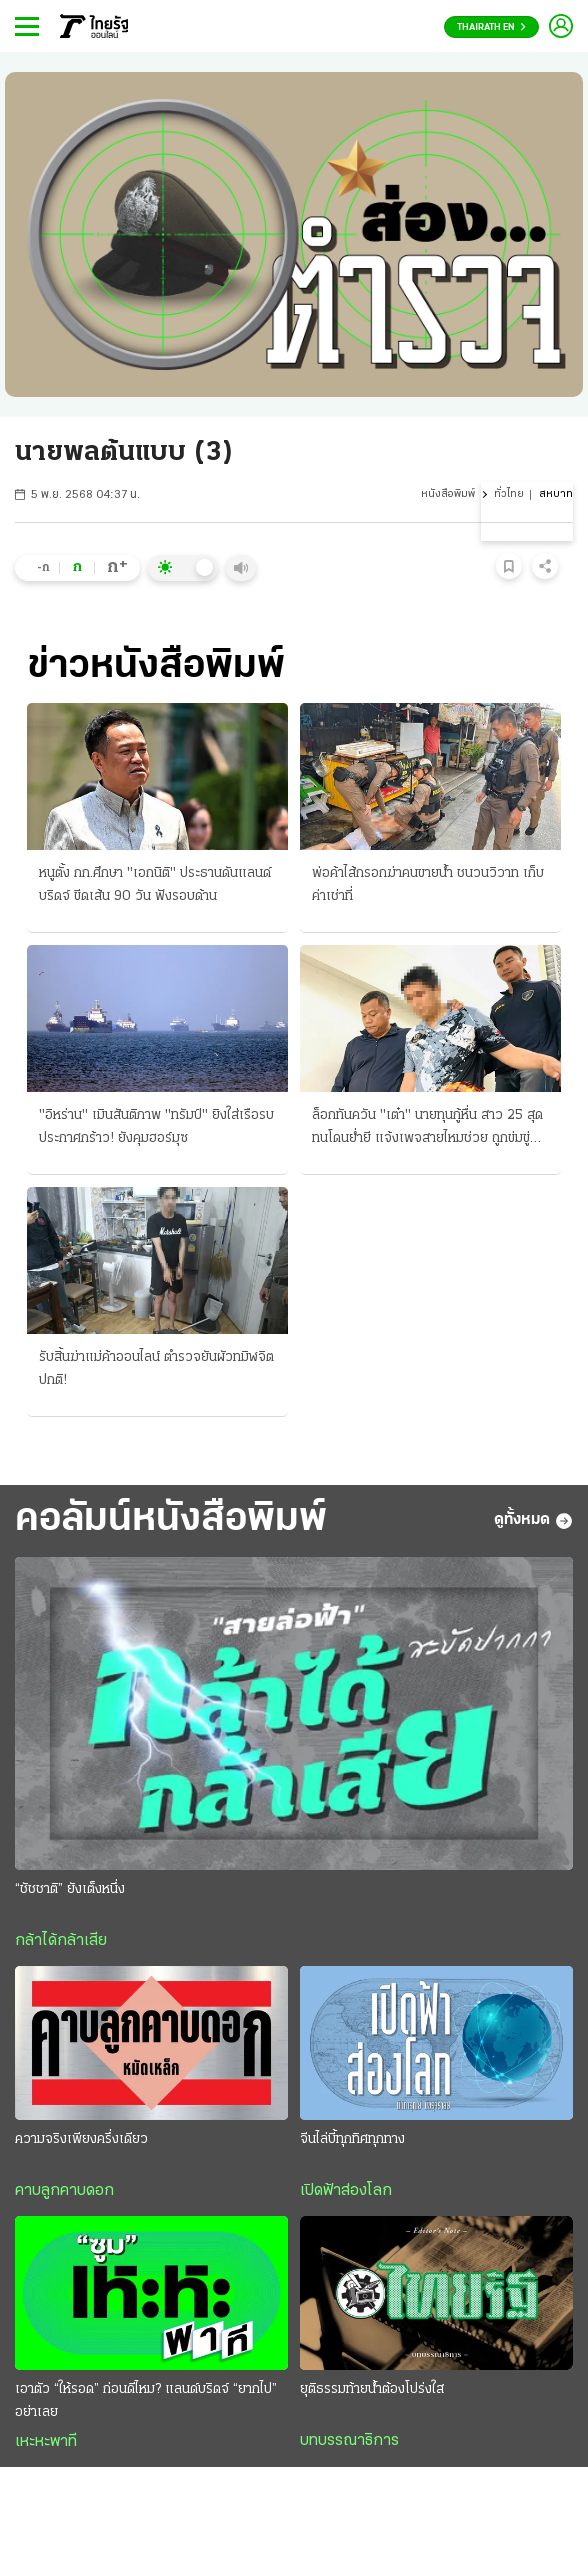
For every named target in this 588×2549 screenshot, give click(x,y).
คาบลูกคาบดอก (64, 2191)
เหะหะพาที (46, 2442)
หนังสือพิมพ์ (448, 494)
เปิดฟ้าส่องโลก (346, 2191)
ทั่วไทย (509, 494)
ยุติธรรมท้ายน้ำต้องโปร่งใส (372, 2389)
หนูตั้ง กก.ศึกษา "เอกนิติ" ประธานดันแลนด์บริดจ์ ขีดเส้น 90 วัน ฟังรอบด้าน (155, 885)
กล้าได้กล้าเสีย (61, 1941)
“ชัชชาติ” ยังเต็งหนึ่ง (70, 1889)
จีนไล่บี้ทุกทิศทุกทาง (352, 2139)
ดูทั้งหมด (533, 1521)
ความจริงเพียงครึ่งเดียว (81, 2139)
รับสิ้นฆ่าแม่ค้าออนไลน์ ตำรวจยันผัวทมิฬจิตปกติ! (156, 1369)
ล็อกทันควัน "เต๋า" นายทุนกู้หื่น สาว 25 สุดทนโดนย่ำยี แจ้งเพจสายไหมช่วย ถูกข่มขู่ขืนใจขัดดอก (427, 1129)
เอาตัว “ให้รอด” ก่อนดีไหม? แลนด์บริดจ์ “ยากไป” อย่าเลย (146, 2401)
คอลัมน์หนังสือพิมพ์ (171, 1520)
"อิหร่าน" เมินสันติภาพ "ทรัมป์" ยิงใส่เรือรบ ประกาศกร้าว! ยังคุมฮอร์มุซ (156, 1127)
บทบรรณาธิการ (349, 2441)
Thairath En (491, 27)
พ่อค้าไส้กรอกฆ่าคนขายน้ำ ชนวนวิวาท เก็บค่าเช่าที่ (428, 885)
